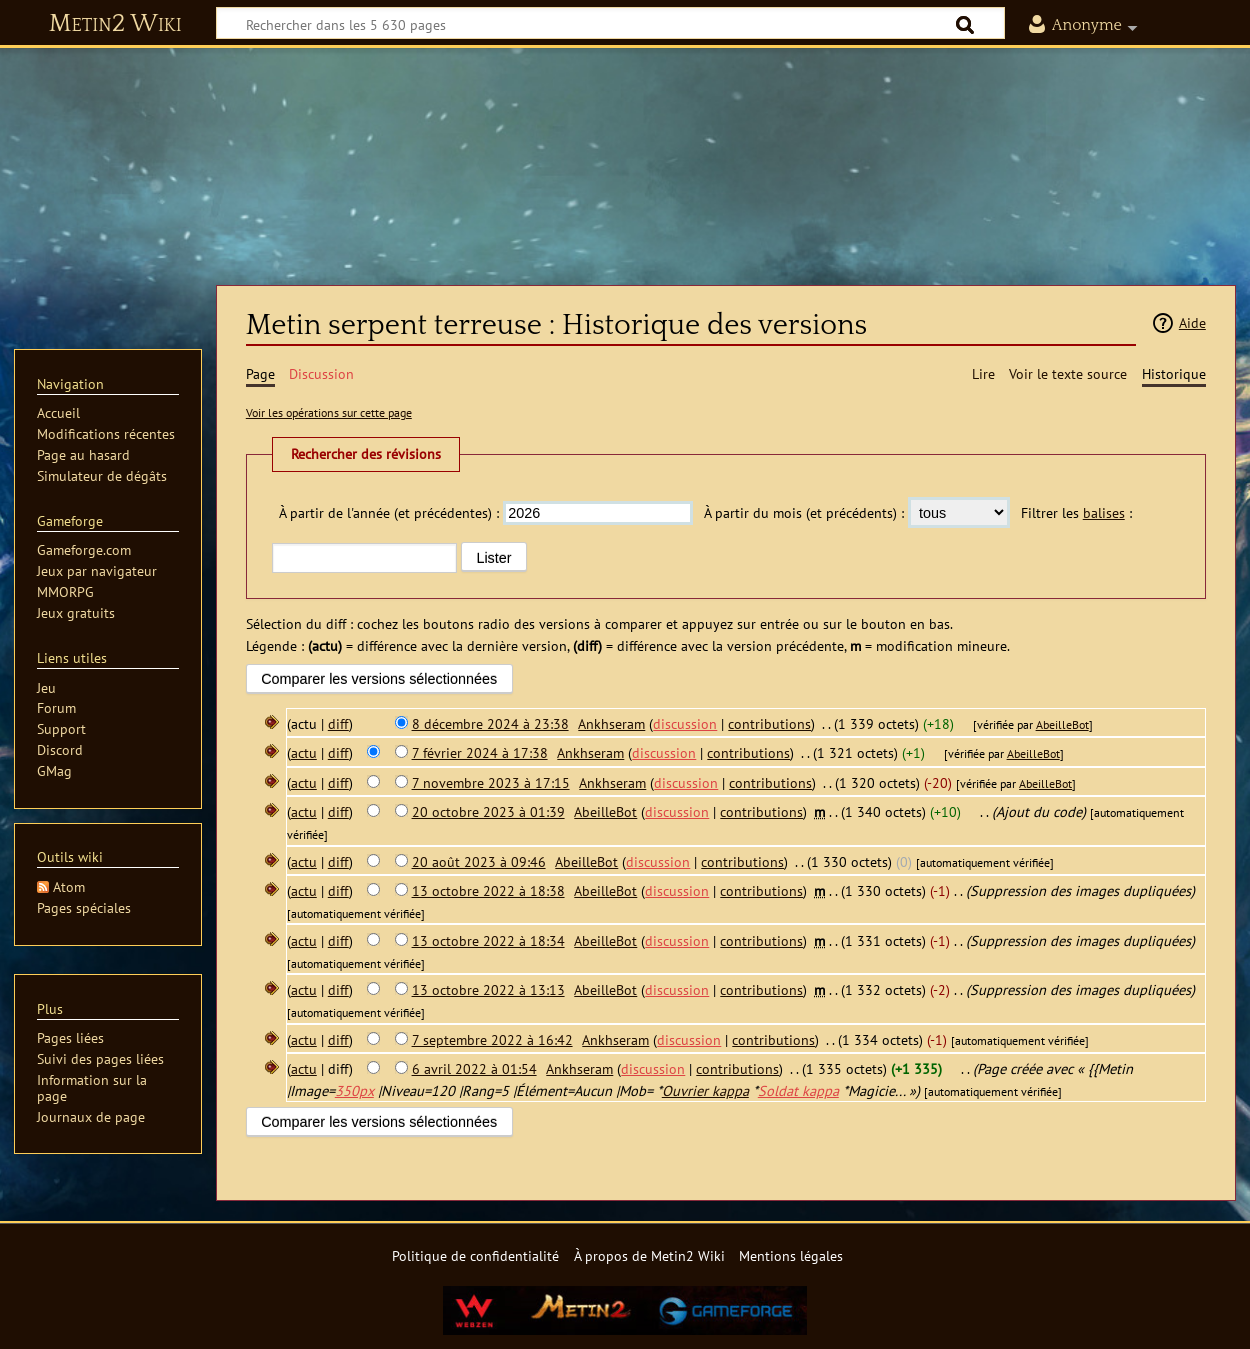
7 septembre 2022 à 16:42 (492, 1039)
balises (1104, 512)
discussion (685, 723)
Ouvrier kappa (705, 1090)
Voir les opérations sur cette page (329, 412)
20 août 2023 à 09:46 (479, 861)
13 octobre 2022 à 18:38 (488, 890)
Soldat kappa (798, 1090)
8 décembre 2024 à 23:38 (490, 723)
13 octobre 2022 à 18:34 (488, 940)
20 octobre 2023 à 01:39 (488, 811)
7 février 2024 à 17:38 (480, 752)
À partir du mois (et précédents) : (804, 512)
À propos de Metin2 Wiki (649, 1255)
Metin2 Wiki (115, 24)
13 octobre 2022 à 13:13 (488, 989)
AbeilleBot (1062, 724)
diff (338, 723)
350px (354, 1090)
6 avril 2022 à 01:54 (474, 1068)
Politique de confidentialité (475, 1255)
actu (304, 752)
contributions (769, 723)
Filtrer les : (1076, 512)
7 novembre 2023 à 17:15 (491, 782)
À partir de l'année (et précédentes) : (389, 512)
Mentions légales (791, 1255)
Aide (1192, 322)
